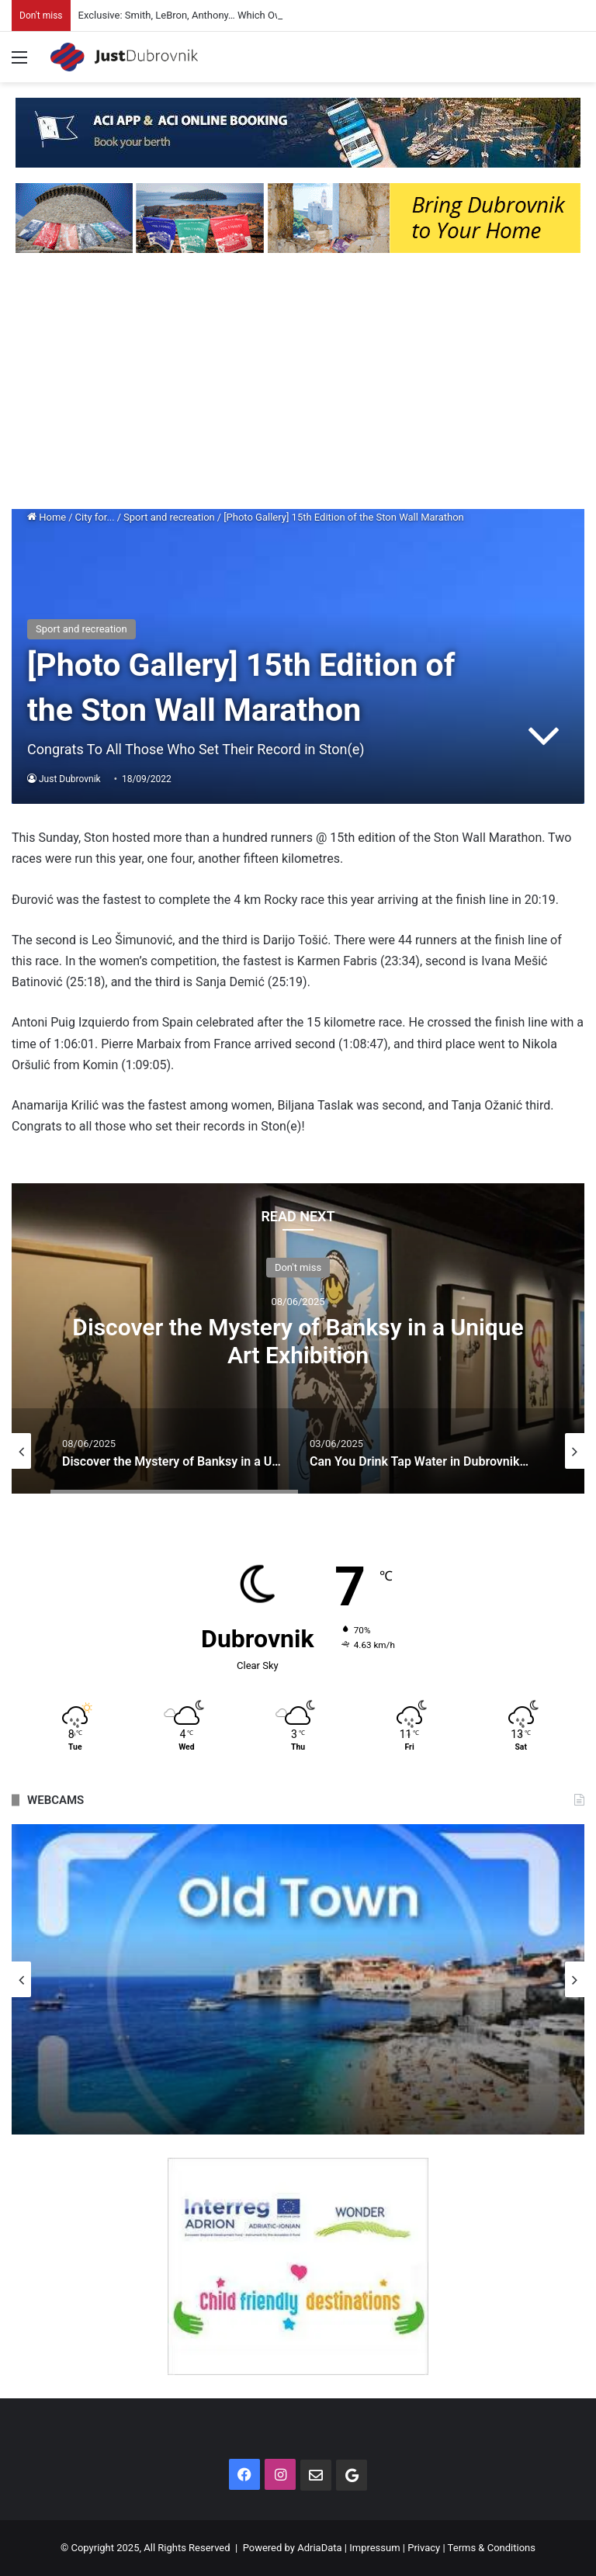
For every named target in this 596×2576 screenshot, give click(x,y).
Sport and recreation (169, 517)
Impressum (374, 2547)
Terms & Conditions (491, 2547)
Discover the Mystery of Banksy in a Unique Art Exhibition (297, 1340)
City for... (95, 517)
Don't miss (298, 1266)
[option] (298, 1338)
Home (46, 517)
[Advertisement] (298, 384)
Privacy (423, 2547)
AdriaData (319, 2547)
